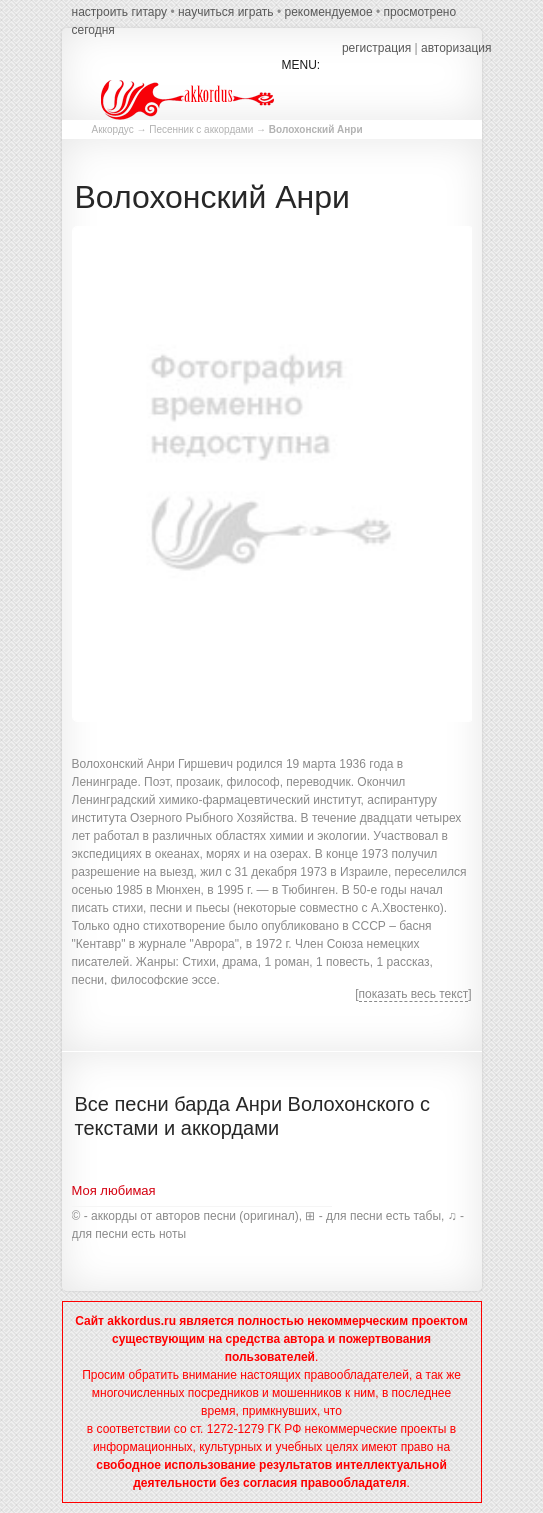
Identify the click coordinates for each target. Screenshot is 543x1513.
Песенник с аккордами (201, 129)
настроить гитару (120, 12)
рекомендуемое (328, 12)
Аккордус (113, 129)
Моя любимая (114, 1190)
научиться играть (226, 12)
